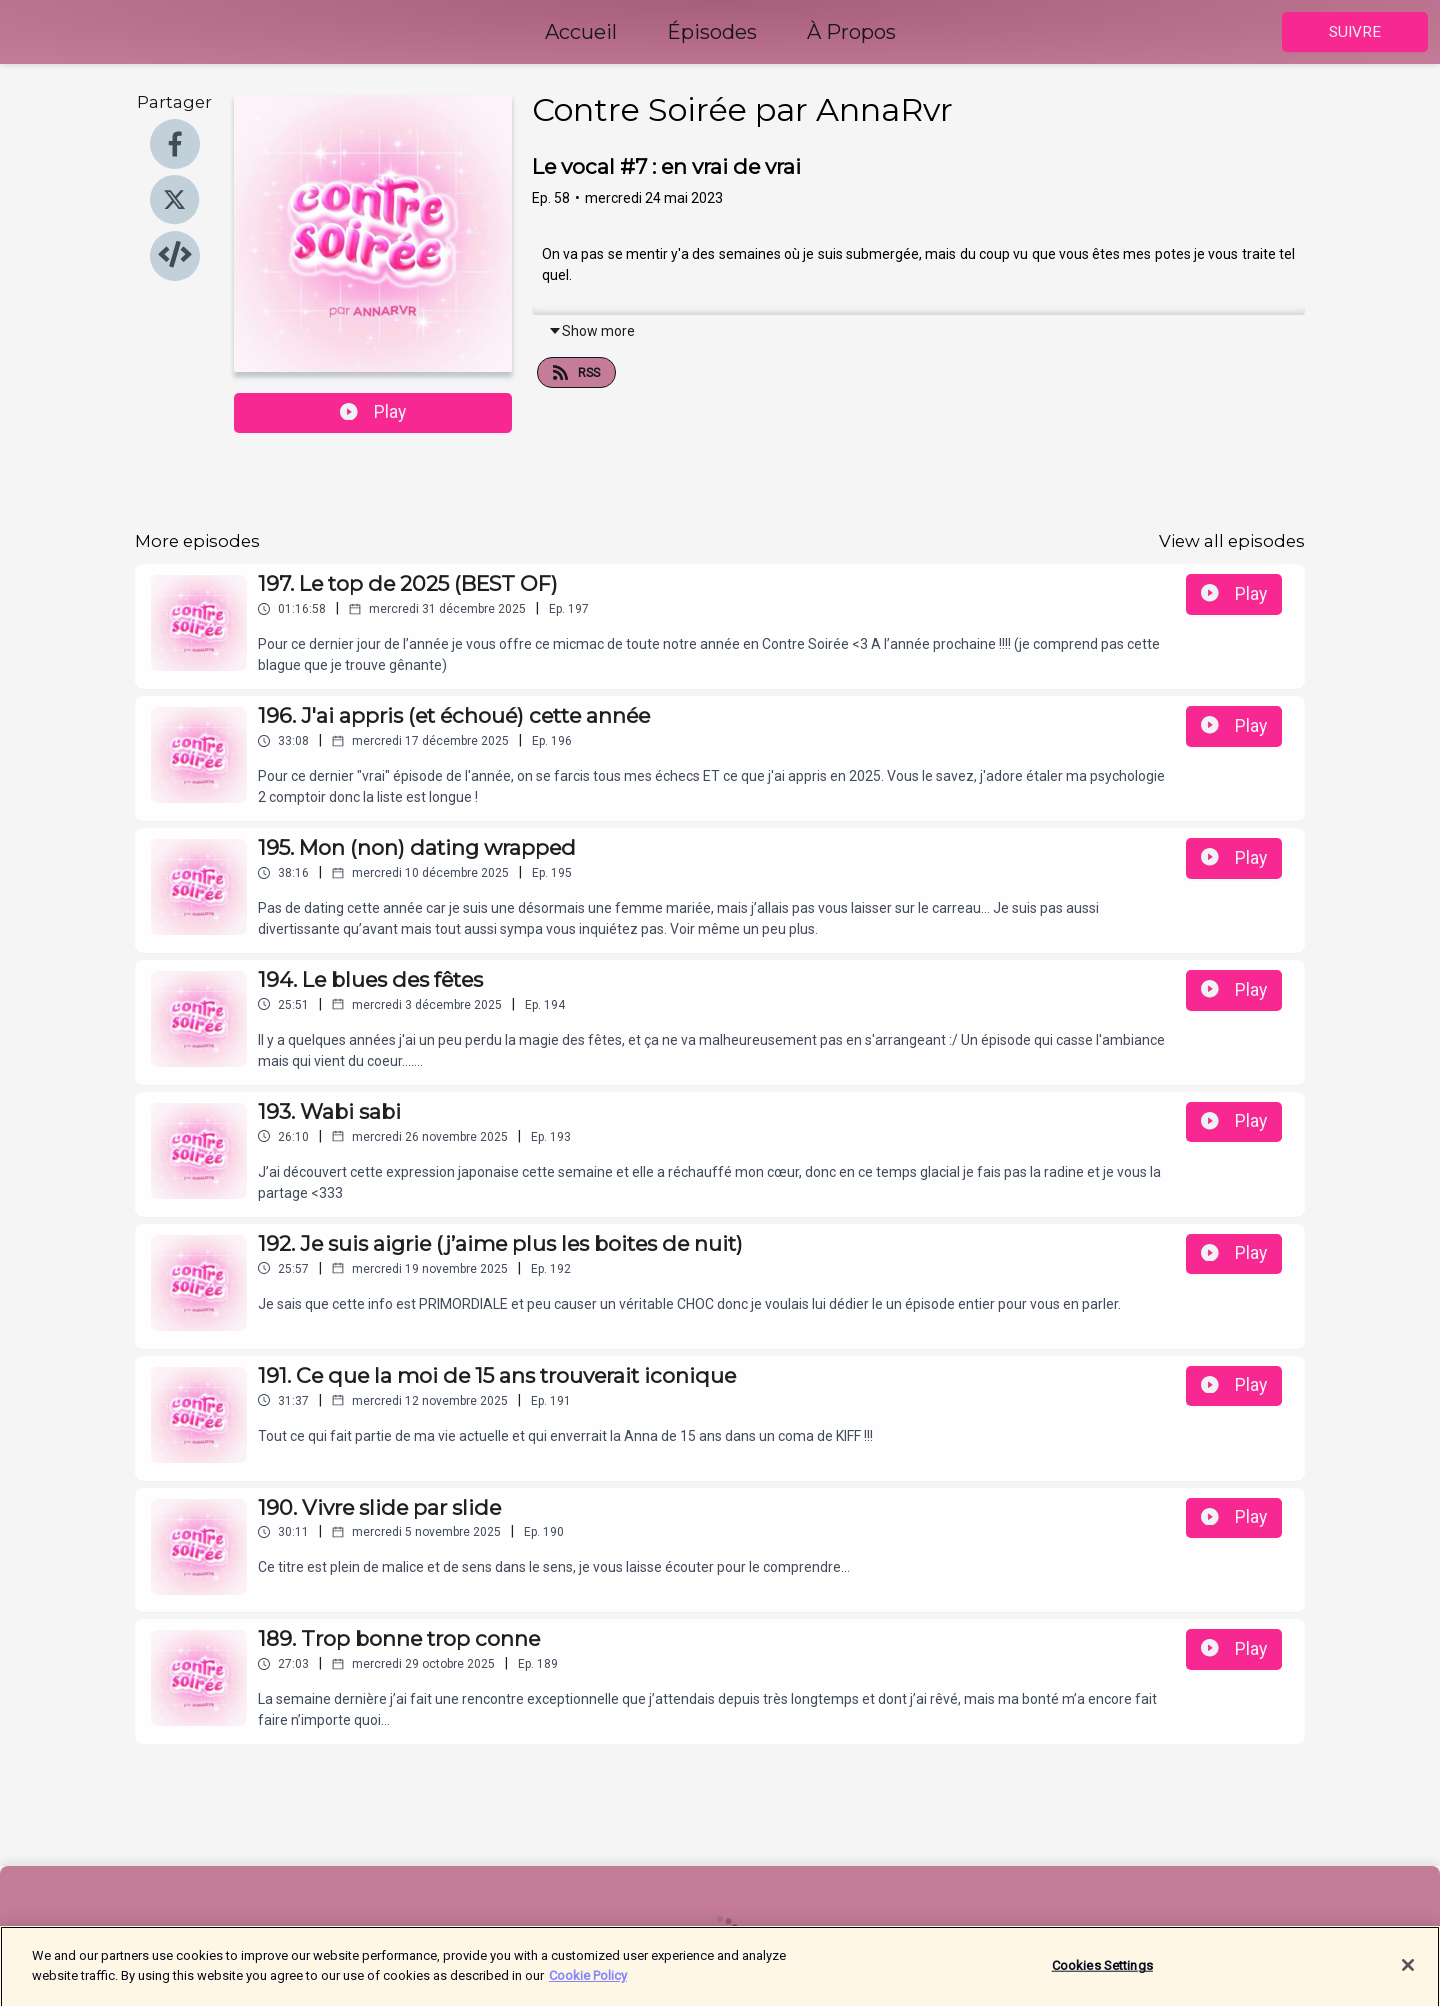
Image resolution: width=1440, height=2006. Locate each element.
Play (373, 412)
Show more (591, 331)
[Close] (1408, 1976)
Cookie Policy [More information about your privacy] (588, 1985)
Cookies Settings (1102, 1976)
